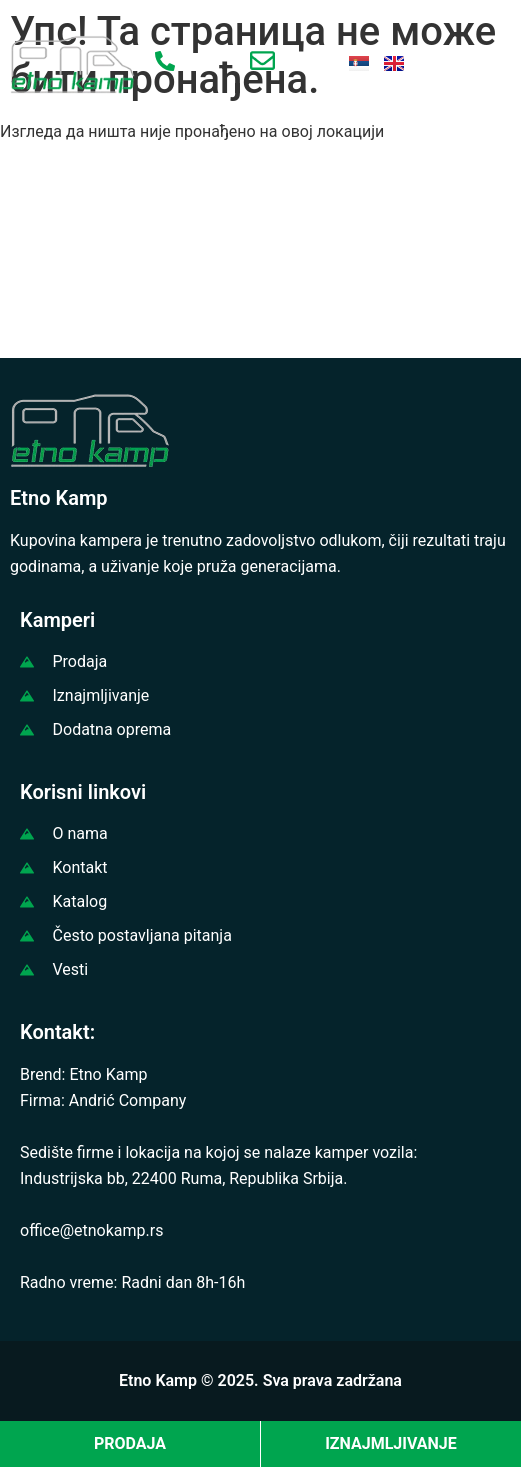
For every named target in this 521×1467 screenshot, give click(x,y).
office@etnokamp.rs (91, 1230)
